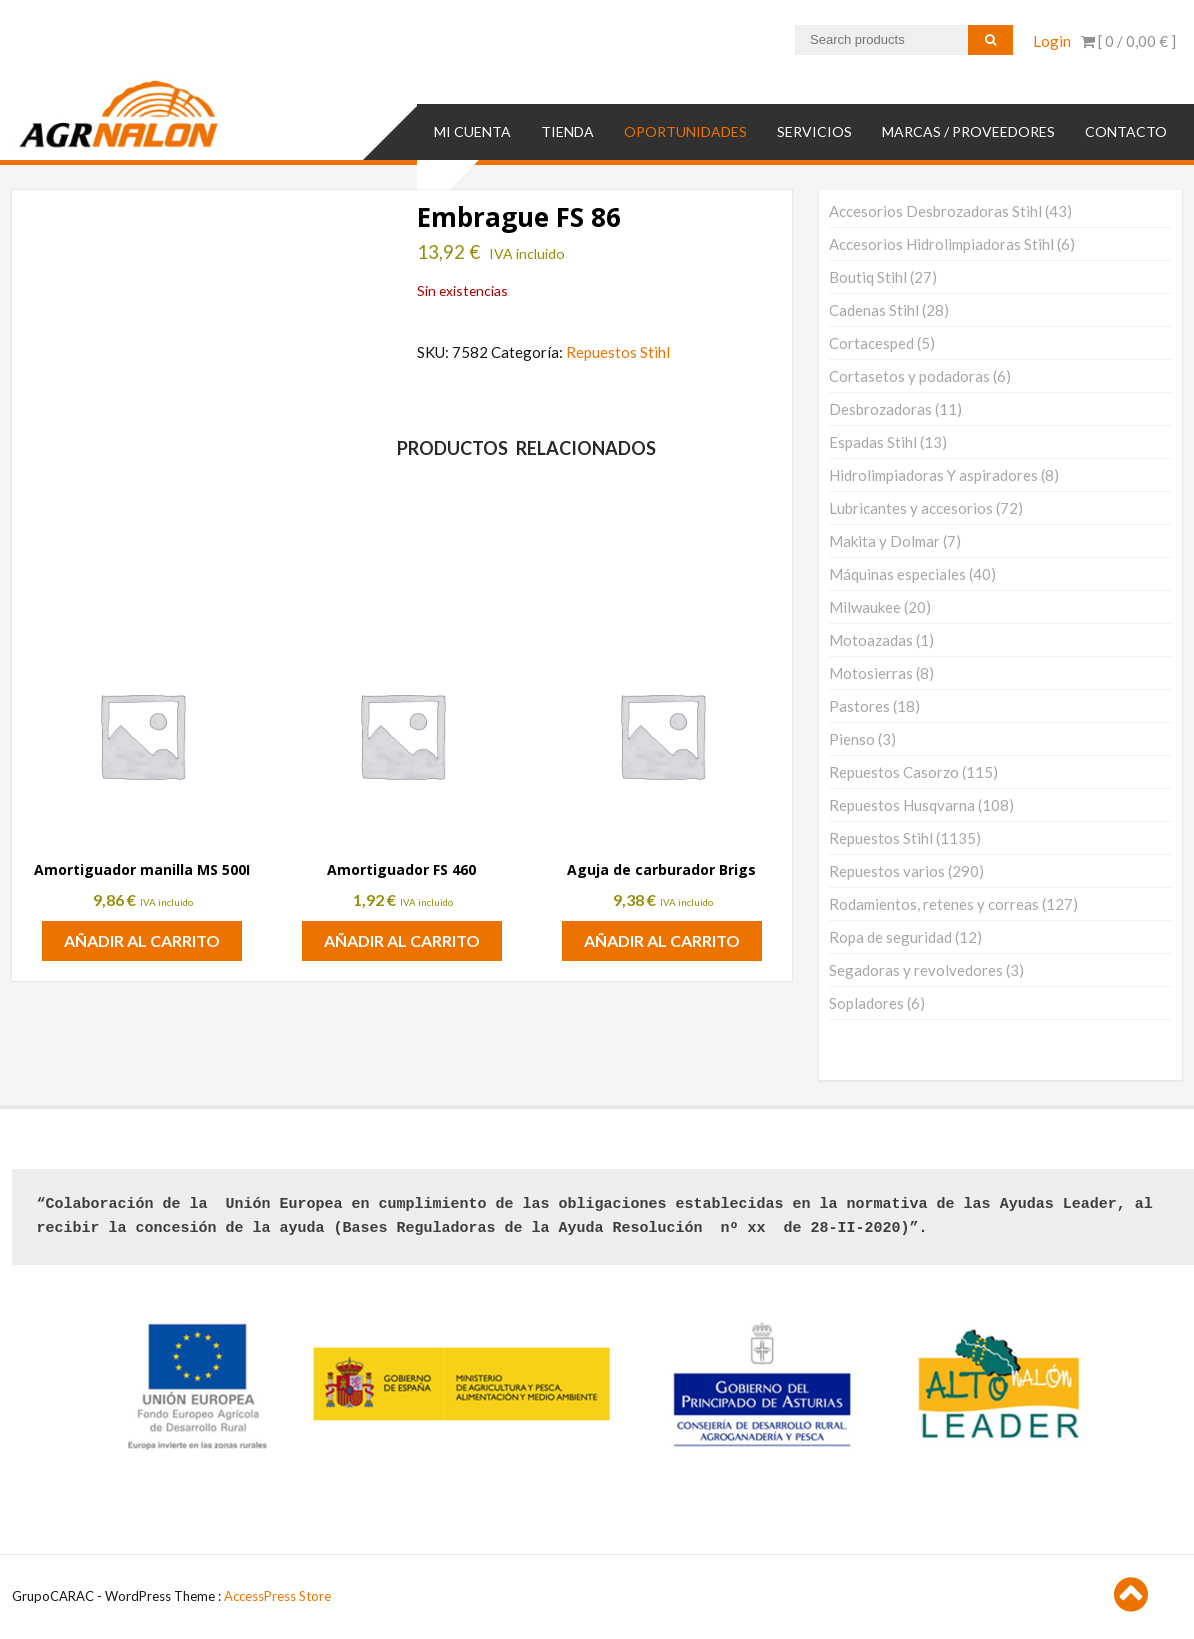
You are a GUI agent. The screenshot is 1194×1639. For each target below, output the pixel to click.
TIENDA (567, 131)
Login (1052, 41)
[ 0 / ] (1128, 41)
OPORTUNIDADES (685, 131)
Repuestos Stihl (618, 352)
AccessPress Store (277, 1596)
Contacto (1126, 131)
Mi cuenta (472, 131)
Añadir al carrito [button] (142, 940)
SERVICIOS (814, 131)
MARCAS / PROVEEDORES (968, 131)
